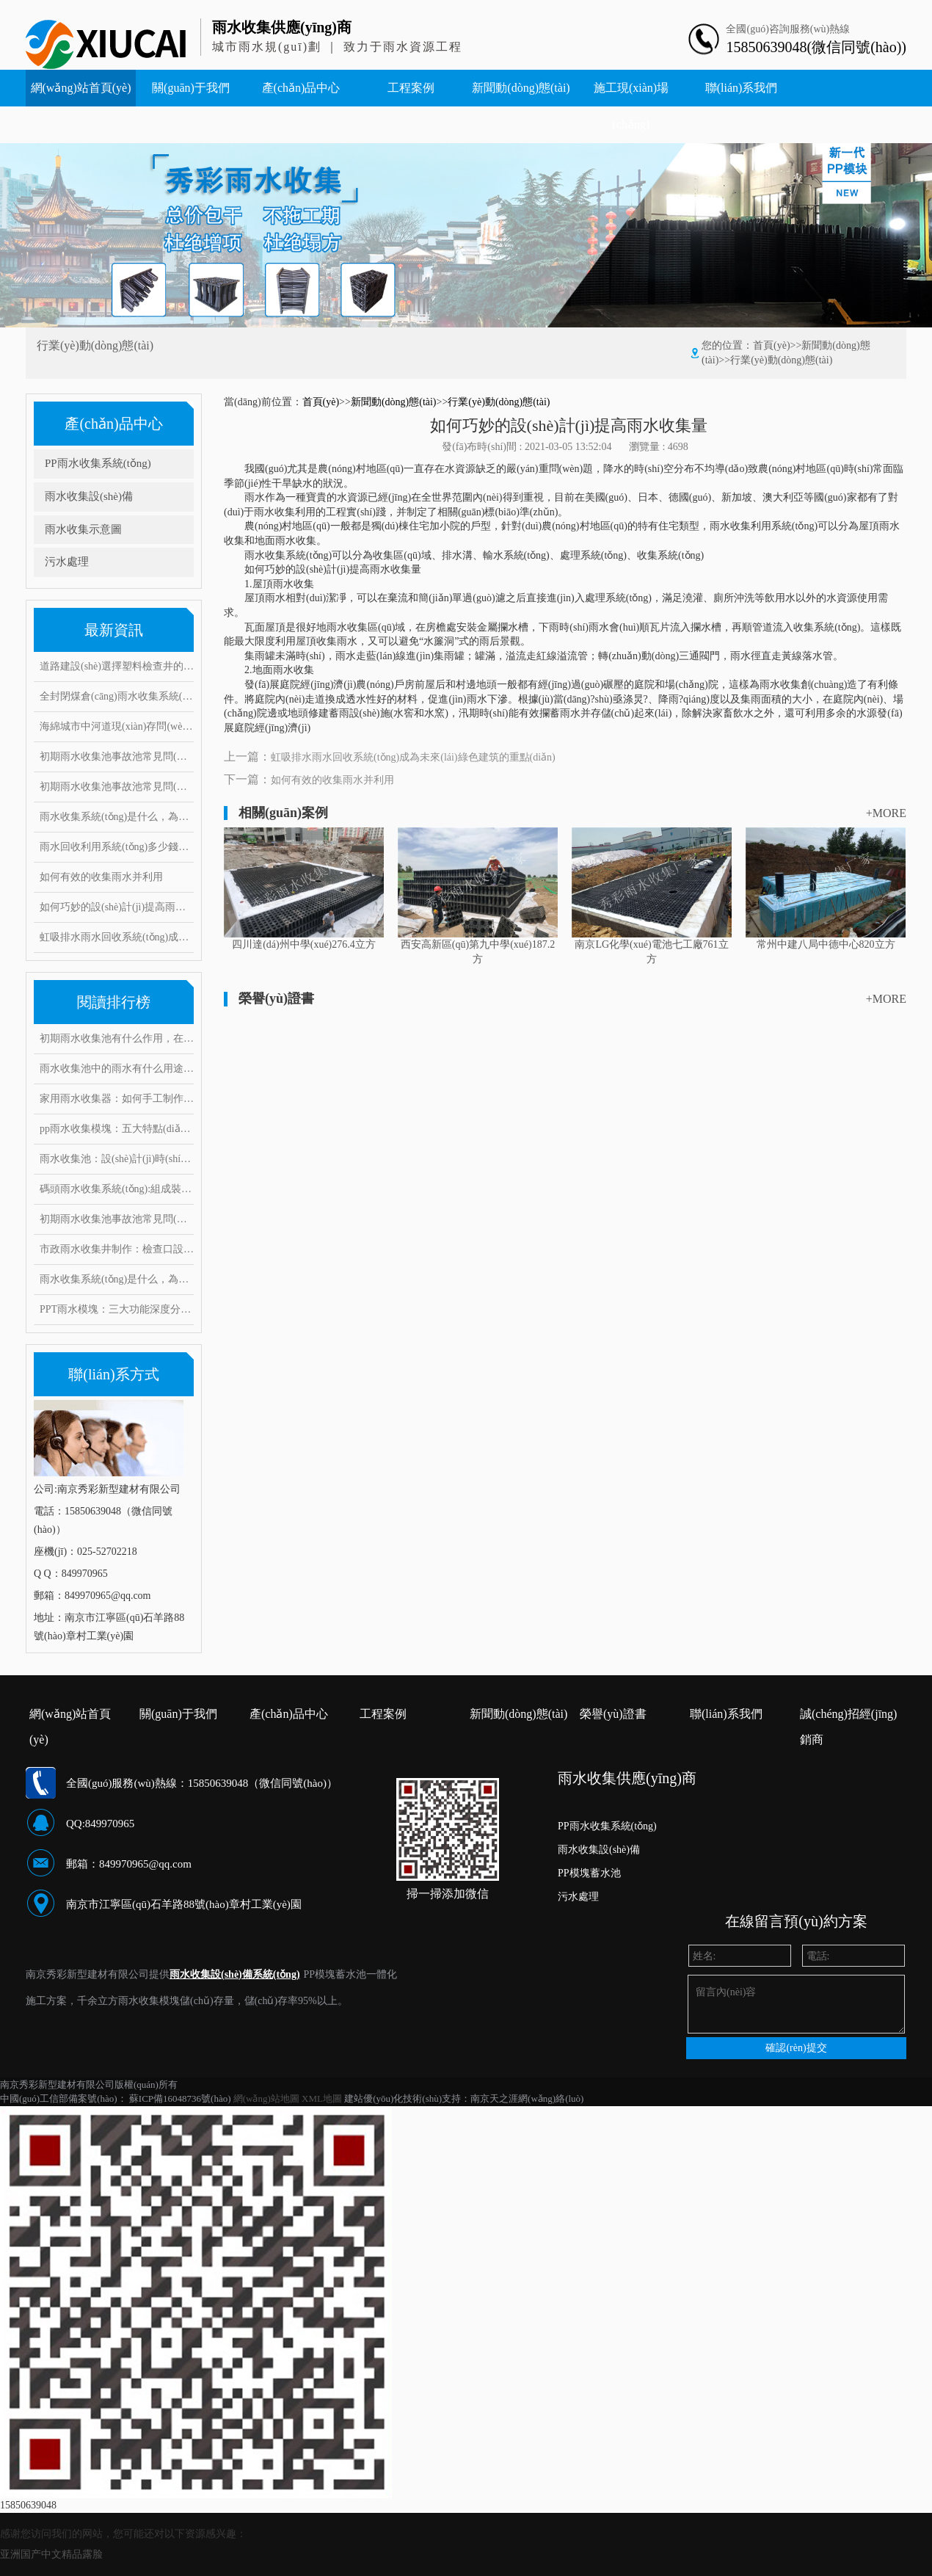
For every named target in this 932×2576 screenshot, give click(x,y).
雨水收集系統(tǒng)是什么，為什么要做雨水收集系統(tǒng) (117, 1279)
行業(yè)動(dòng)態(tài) (781, 360)
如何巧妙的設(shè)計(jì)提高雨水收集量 (117, 907)
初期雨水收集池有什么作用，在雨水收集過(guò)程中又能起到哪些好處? (117, 1038)
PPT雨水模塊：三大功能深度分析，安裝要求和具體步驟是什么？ (117, 1309)
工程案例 (410, 87)
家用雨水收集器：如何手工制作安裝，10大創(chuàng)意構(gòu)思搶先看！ (117, 1098)
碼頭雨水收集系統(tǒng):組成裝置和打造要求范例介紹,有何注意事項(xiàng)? (117, 1188)
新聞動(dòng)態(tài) (520, 87)
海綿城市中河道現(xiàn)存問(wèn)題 (117, 726)
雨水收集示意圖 (83, 529)
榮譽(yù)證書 (613, 1714)
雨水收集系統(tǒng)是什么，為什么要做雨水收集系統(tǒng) (117, 816)
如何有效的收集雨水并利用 (101, 876)
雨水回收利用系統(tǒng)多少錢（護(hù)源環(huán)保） (117, 846)
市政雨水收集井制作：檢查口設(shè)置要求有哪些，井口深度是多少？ (117, 1249)
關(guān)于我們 (191, 87)
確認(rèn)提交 (795, 2047)
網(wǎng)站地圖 (266, 2098)
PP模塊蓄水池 (589, 1873)
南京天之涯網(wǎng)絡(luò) (526, 2098)
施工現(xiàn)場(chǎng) (631, 106)
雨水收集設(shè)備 (89, 496)
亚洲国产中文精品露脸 (51, 2554)
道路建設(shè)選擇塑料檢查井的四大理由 (117, 666)
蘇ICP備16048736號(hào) (180, 2098)
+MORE (886, 813)
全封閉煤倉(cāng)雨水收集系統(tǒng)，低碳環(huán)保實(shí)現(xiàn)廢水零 (117, 696)
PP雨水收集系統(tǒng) (98, 463)
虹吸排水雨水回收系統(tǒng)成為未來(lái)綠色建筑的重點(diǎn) (117, 937)
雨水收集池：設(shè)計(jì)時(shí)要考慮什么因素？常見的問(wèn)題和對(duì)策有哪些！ (117, 1158)
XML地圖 (322, 2098)
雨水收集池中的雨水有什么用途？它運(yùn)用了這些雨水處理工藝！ (117, 1068)
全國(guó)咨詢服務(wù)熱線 (788, 29)
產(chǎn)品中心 (301, 87)
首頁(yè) (771, 345)
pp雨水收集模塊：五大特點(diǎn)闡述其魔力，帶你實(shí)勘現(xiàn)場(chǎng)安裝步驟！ (117, 1128)
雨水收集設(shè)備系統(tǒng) (235, 1974)
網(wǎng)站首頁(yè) (81, 87)
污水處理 (67, 561)
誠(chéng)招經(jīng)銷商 (848, 1717)
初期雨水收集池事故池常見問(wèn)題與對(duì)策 (117, 756)
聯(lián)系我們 (741, 87)
